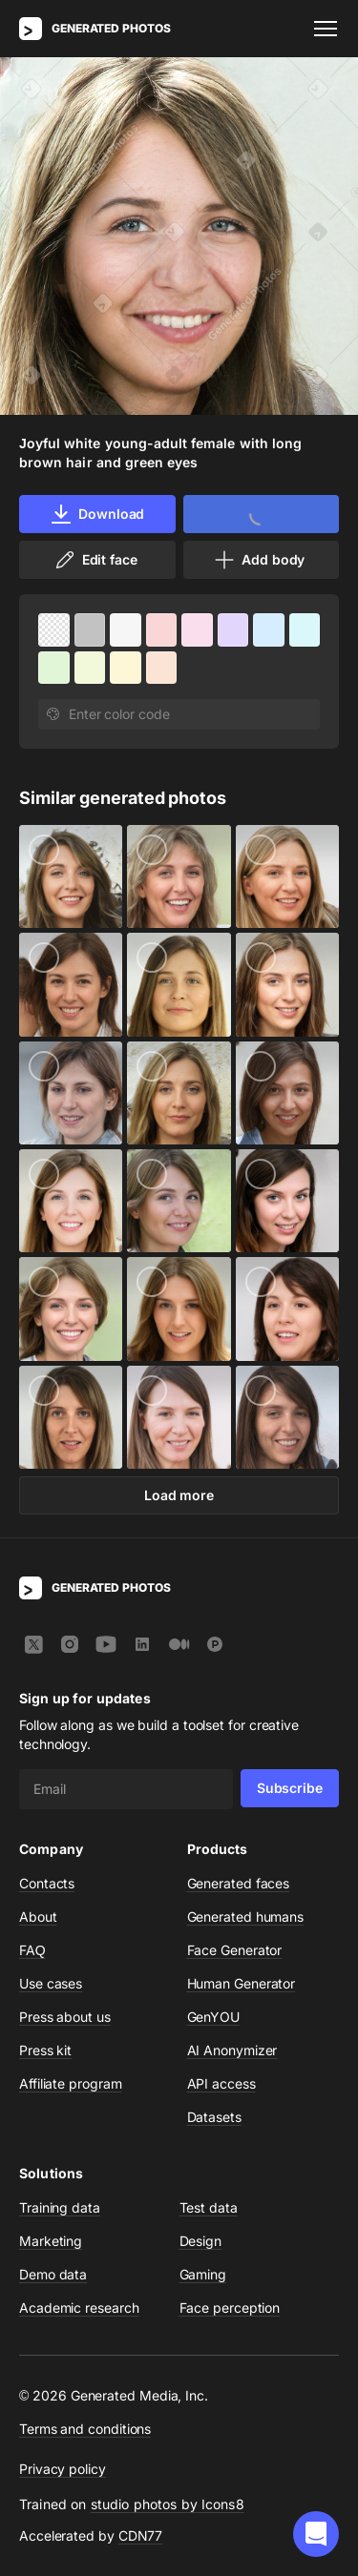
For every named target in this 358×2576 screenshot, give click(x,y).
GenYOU (214, 2017)
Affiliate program (70, 2083)
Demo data (53, 2274)
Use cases (50, 1983)
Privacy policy (62, 2469)
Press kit (45, 2050)
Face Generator (235, 1950)
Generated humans (246, 1916)
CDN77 (140, 2535)
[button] (316, 2534)
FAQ (32, 1950)
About (38, 1916)
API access (221, 2083)
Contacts (46, 1883)
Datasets (214, 2117)
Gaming (203, 2274)
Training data (59, 2207)
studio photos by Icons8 (167, 2504)
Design (200, 2241)
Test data (208, 2207)
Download (97, 514)
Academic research (79, 2307)
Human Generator (241, 1983)
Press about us (65, 2017)
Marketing (50, 2241)
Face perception (230, 2307)
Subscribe (290, 1788)
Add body (259, 559)
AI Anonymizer (232, 2050)
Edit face (95, 559)
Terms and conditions (85, 2429)
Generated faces (238, 1883)
